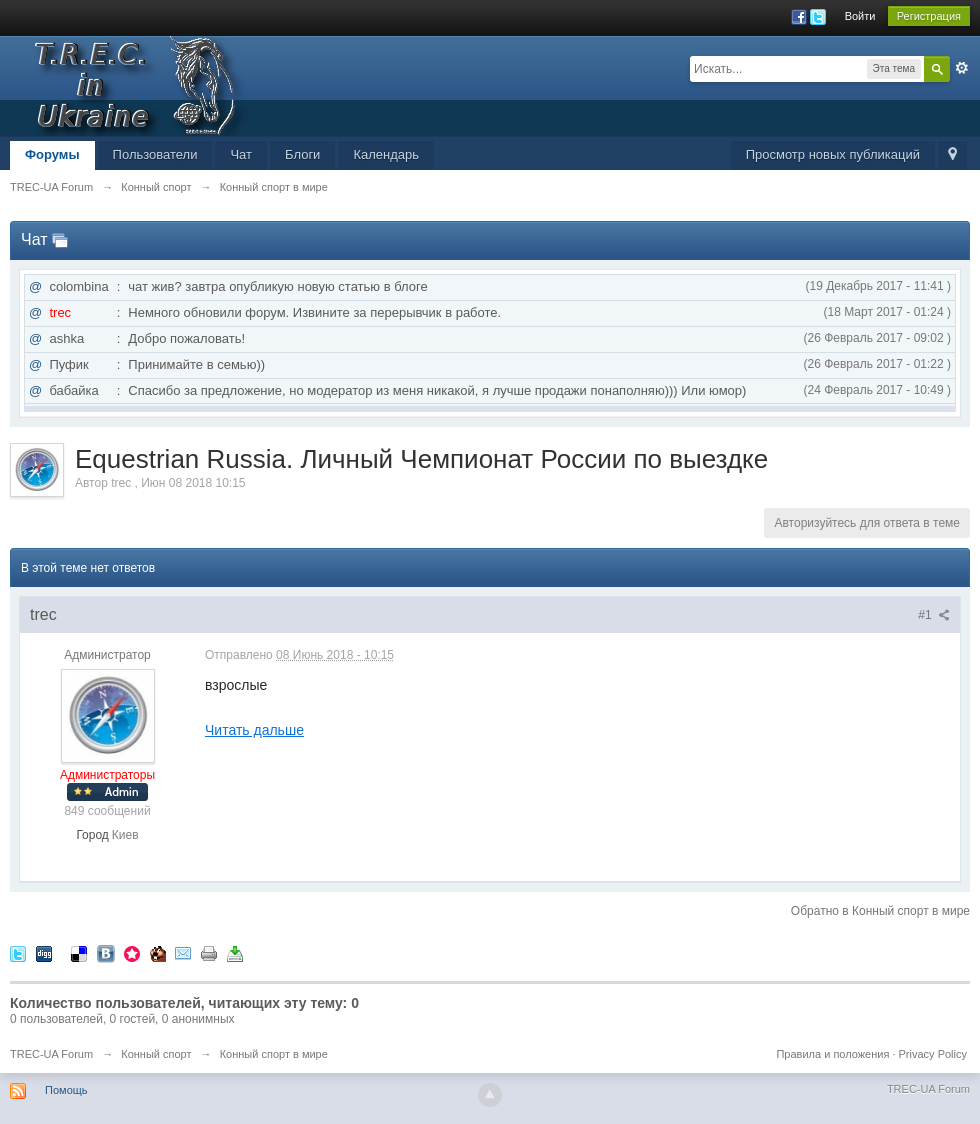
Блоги (302, 154)
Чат (241, 154)
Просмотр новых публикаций (833, 154)
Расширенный (962, 68)
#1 (934, 615)
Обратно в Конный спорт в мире (880, 911)
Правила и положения (832, 1054)
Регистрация (929, 16)
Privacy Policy (933, 1054)
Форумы (52, 154)
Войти (860, 16)
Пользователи (155, 154)
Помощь (66, 1090)
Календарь (386, 154)
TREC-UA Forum (51, 1054)
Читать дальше (254, 730)
